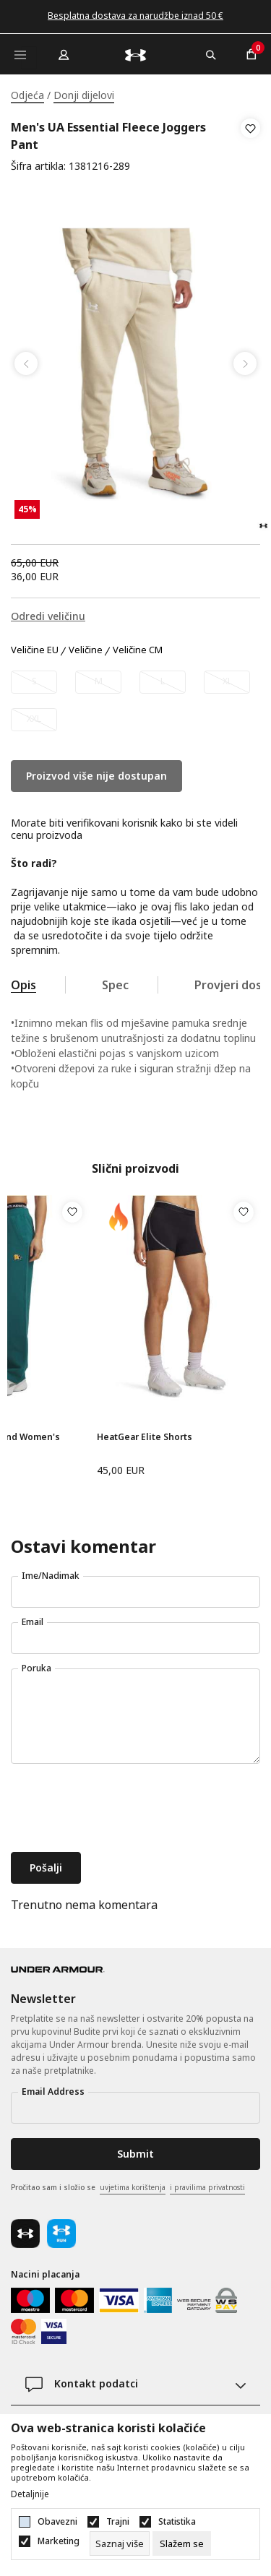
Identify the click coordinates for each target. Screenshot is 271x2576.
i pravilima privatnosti (207, 2187)
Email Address (53, 2091)
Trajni (117, 2521)
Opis (23, 985)
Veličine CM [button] (138, 650)
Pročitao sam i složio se (128, 2188)
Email (32, 1622)
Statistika (177, 2521)
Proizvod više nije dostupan (96, 776)
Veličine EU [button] (35, 650)
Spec (115, 985)
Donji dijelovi (83, 95)
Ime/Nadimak (50, 1575)
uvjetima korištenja (132, 2187)
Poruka (36, 1668)
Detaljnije (30, 2494)
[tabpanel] (135, 363)
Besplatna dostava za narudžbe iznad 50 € (135, 15)
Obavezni (57, 2521)
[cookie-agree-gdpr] (181, 2543)
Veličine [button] (86, 650)
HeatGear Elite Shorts (144, 1437)
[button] (250, 147)
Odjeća (27, 95)
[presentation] (121, 1809)
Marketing (58, 2541)
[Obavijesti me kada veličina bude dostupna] (34, 682)
